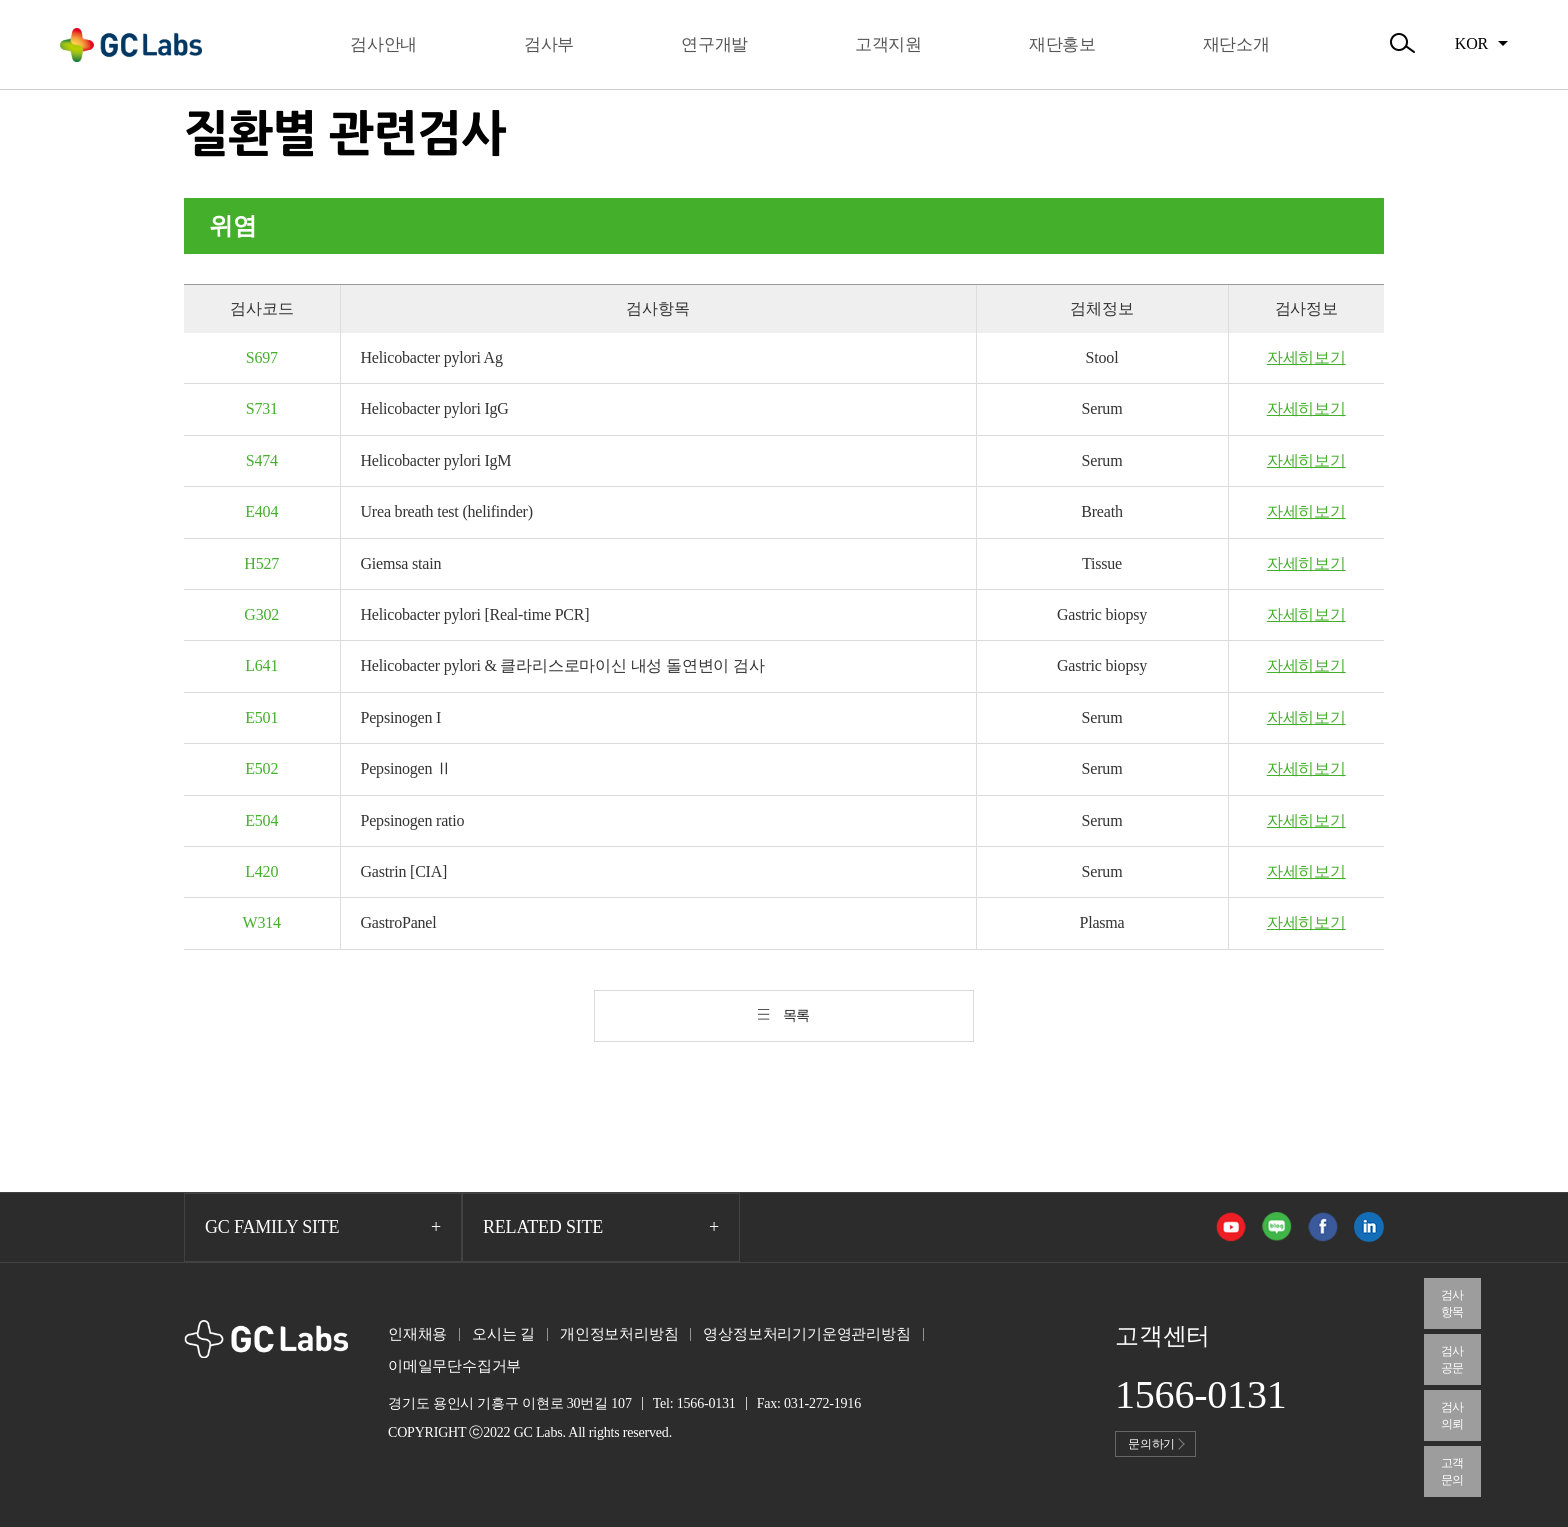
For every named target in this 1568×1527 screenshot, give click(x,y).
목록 (797, 1015)
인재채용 (417, 1334)
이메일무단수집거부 (454, 1366)
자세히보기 (1306, 357)
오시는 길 (503, 1334)
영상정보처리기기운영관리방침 (806, 1334)
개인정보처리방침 (619, 1334)
